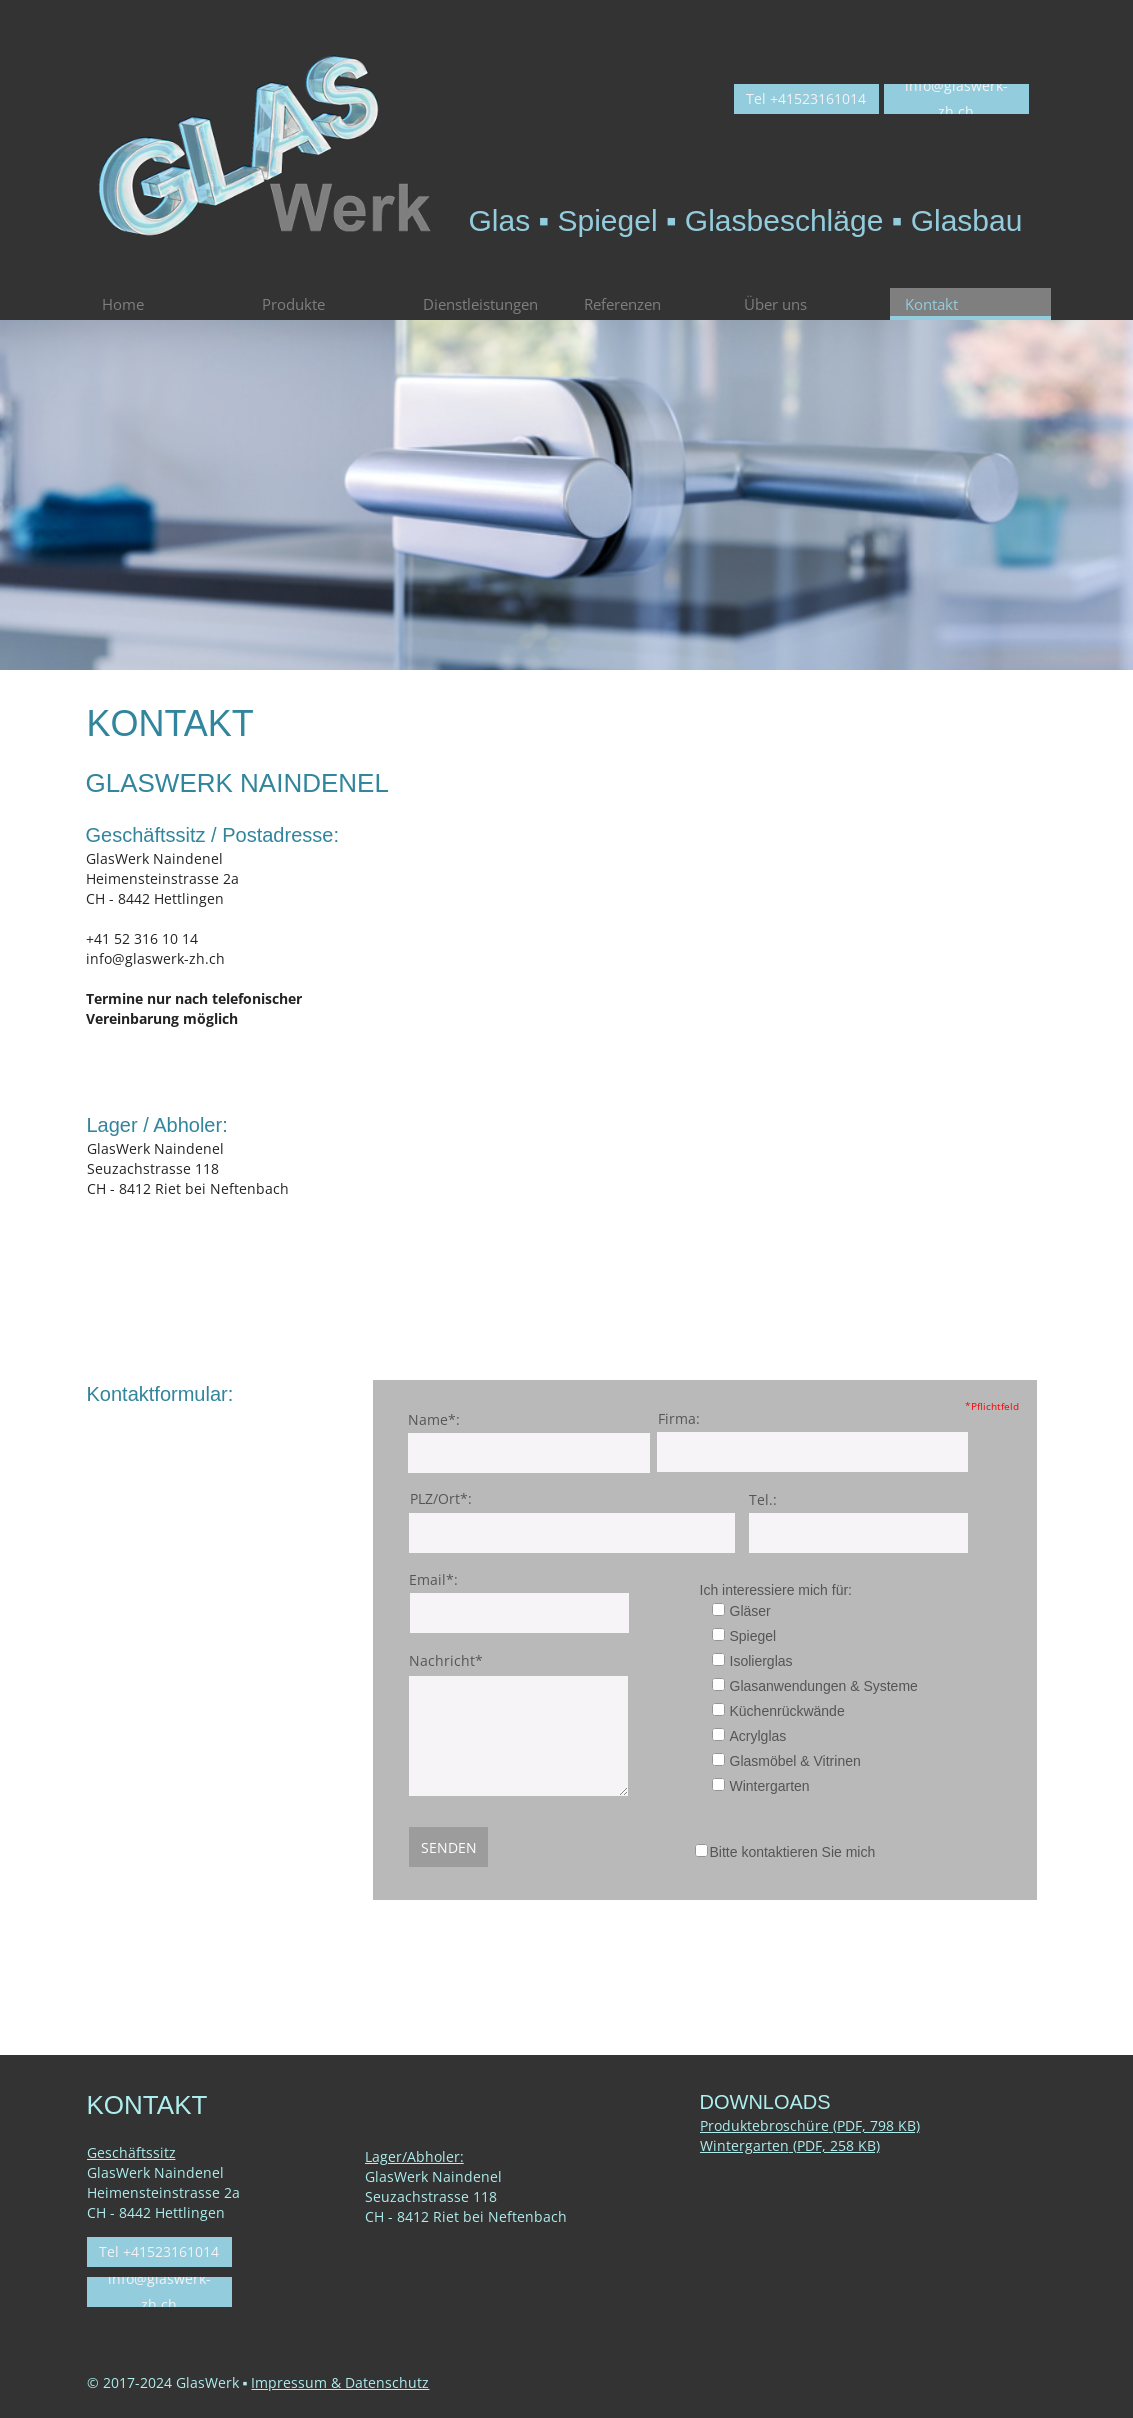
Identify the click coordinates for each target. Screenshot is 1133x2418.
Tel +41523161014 (806, 98)
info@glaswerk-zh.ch (155, 958)
